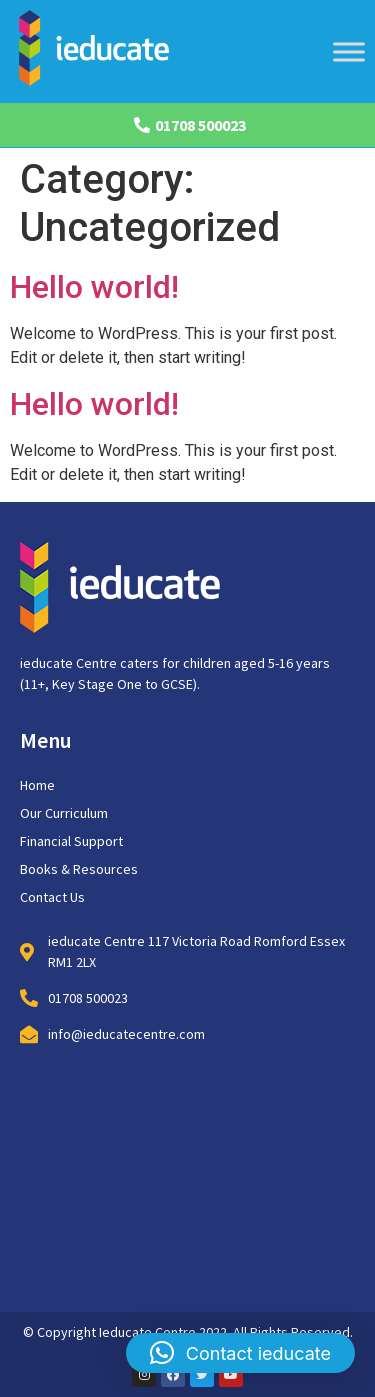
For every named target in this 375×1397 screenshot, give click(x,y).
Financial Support (71, 841)
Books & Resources (79, 869)
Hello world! (94, 287)
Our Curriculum (64, 813)
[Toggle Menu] (349, 51)
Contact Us (52, 897)
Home (37, 785)
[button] (240, 1353)
